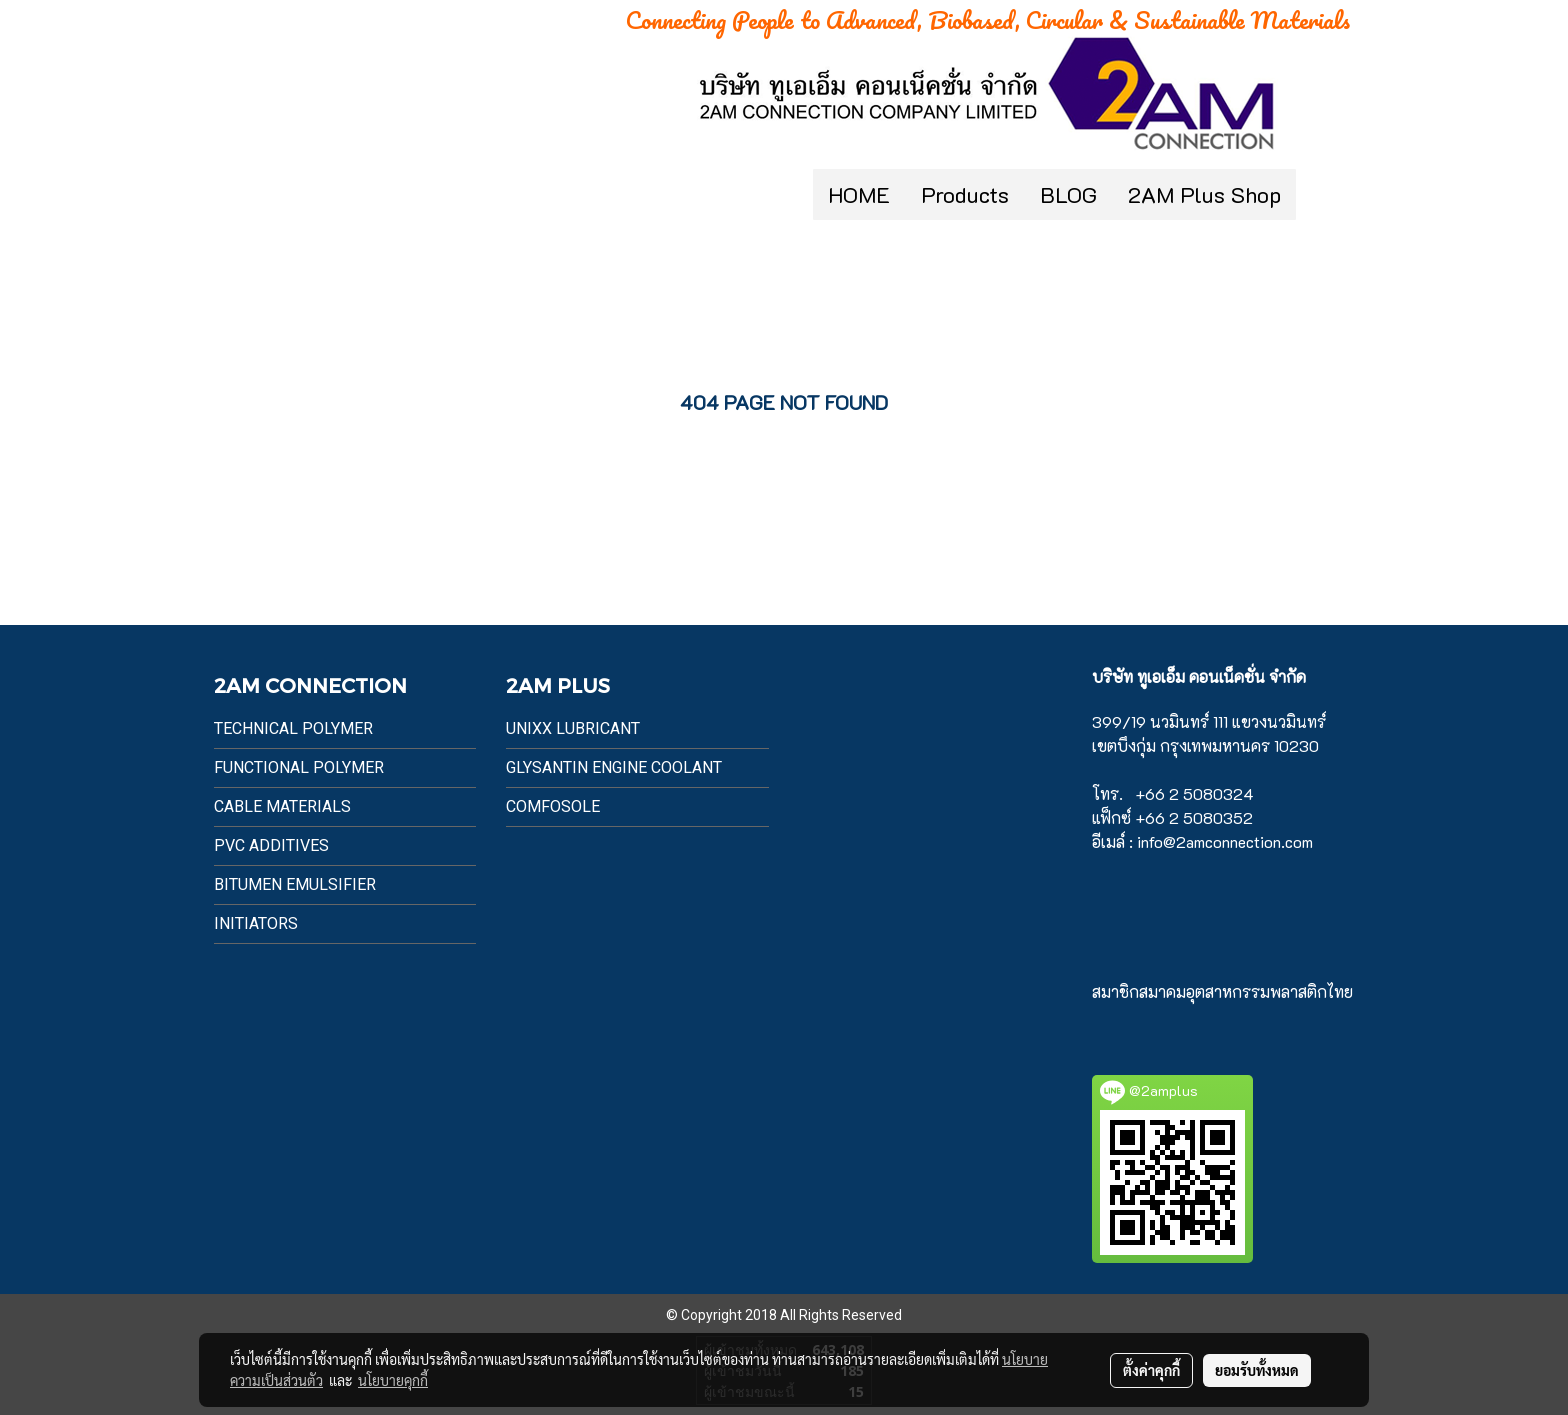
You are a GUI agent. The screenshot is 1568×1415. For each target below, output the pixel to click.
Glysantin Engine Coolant (614, 767)
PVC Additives (271, 845)
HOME (859, 194)
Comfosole (553, 806)
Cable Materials (282, 806)
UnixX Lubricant (573, 728)
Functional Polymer (299, 767)
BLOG (1068, 194)
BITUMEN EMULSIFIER (295, 884)
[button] (1326, 195)
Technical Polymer (293, 728)
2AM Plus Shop (1204, 194)
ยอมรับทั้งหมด (1257, 1370)
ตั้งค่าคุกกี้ (1151, 1370)
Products (965, 194)
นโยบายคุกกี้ (393, 1380)
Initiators (256, 923)
